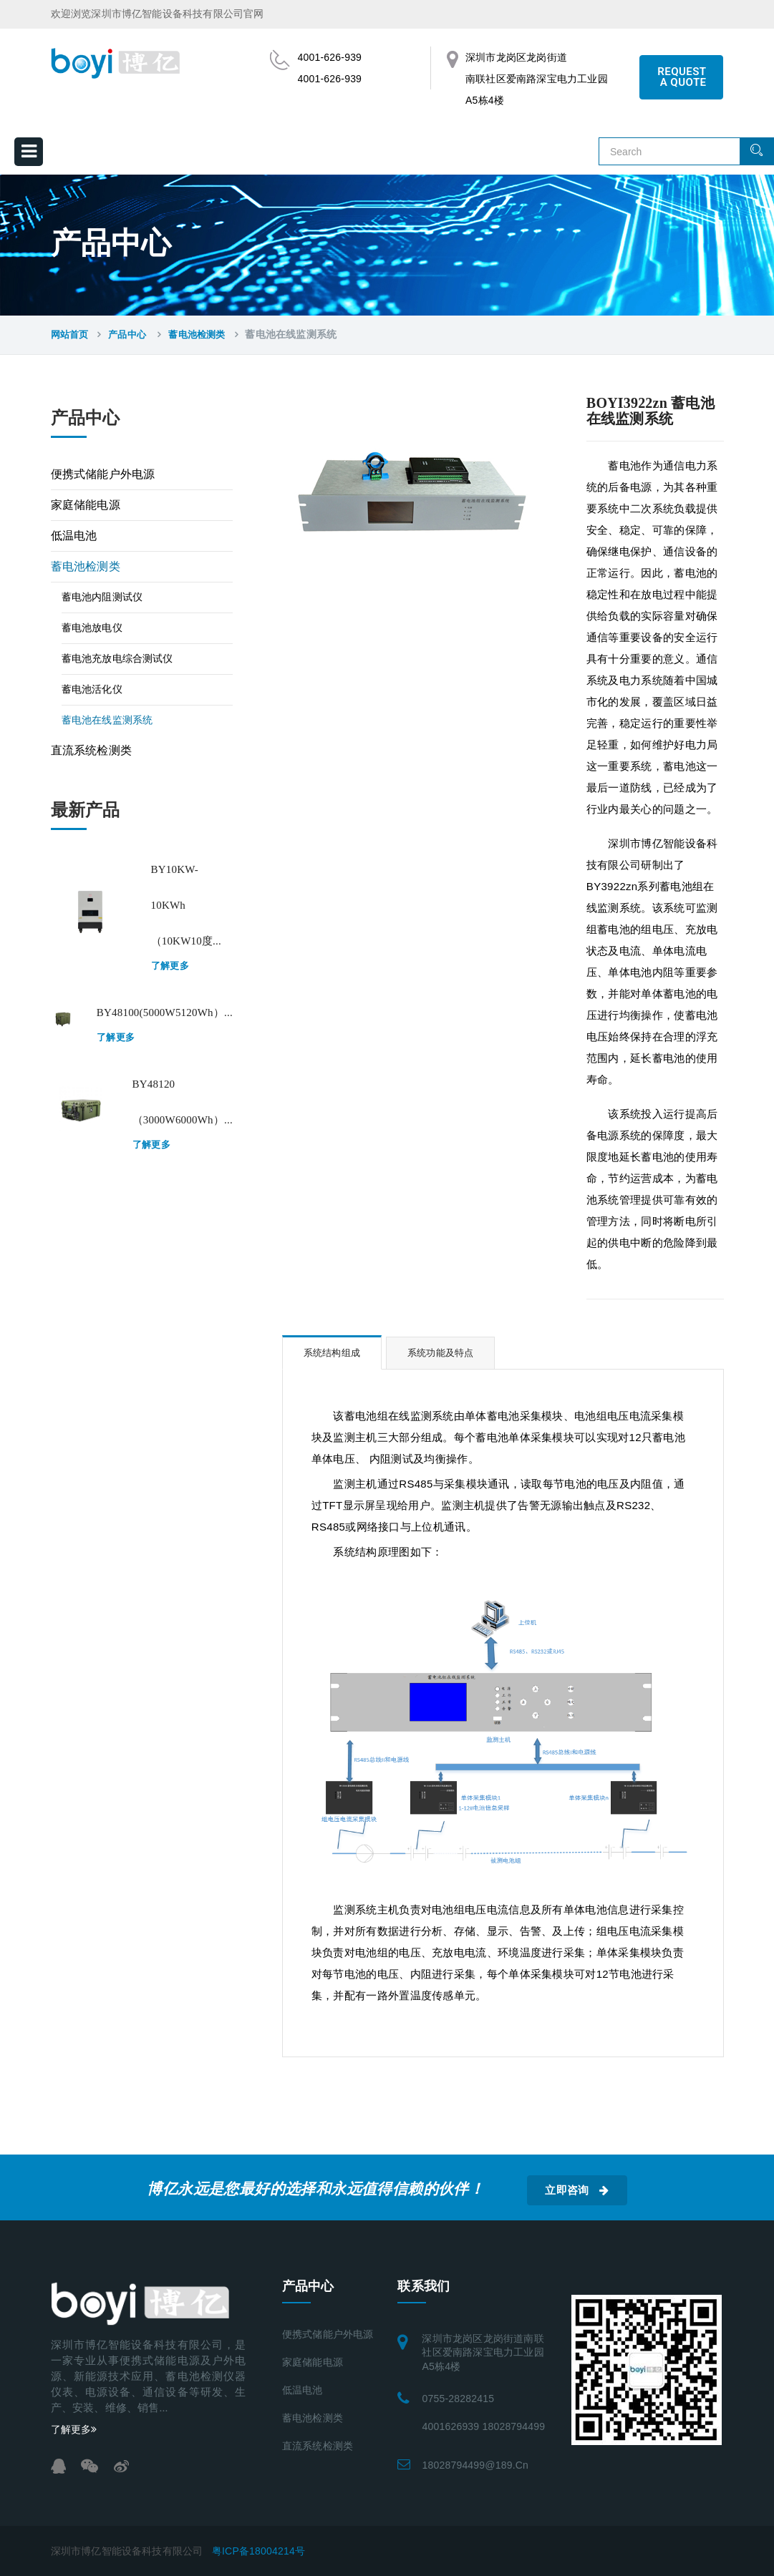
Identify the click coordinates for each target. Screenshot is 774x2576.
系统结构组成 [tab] (332, 1352)
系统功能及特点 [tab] (440, 1352)
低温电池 (74, 536)
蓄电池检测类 (196, 334)
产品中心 (128, 334)
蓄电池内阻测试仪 (102, 597)
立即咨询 (577, 2190)
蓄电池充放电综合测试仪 (117, 658)
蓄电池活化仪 (92, 689)
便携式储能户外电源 (103, 474)
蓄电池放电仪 (92, 628)
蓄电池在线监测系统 (107, 720)
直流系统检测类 (91, 750)
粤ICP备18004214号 (258, 2551)
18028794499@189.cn (475, 2465)
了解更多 (170, 965)
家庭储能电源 (85, 505)
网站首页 (70, 334)
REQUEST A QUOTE (681, 77)
